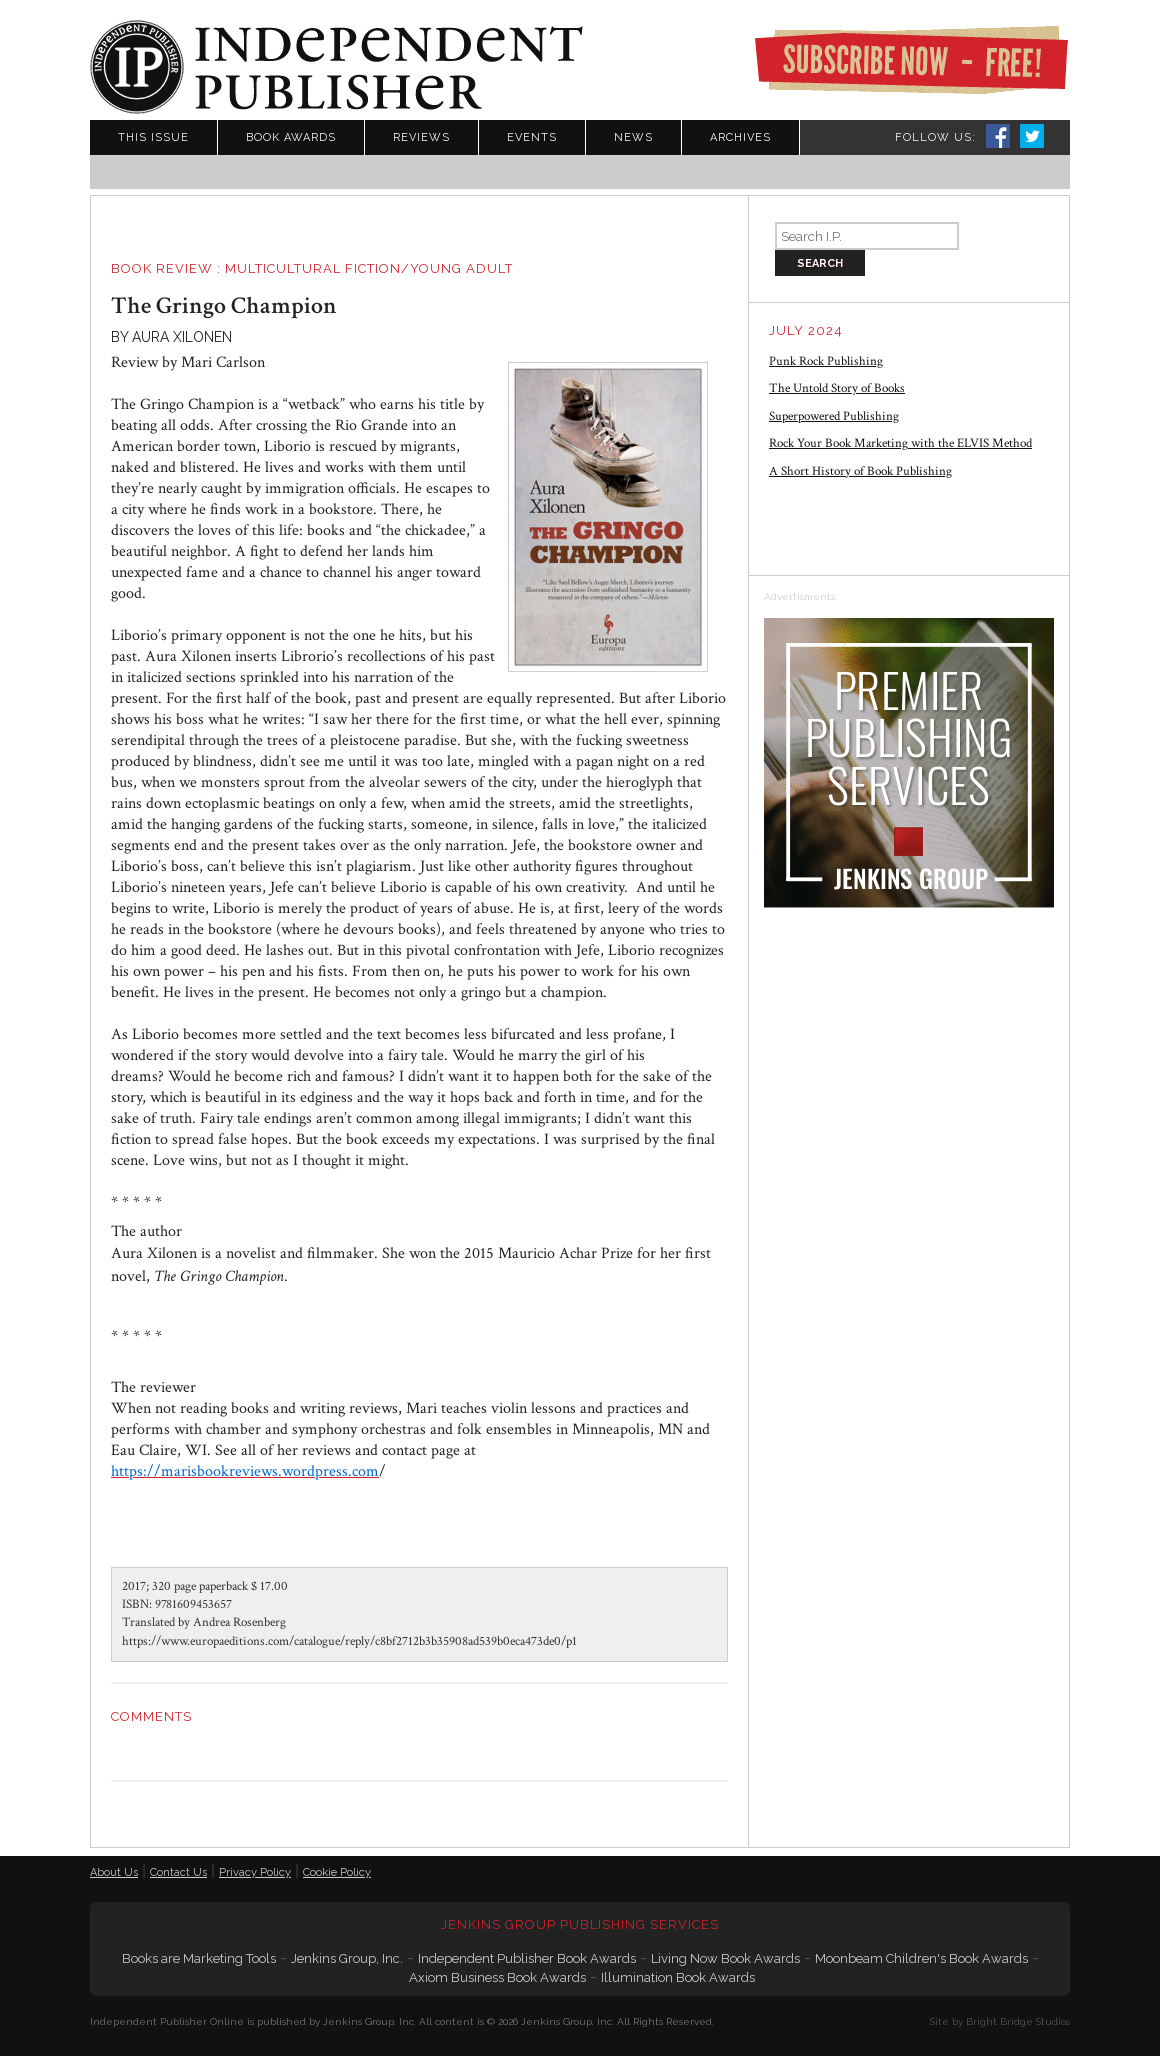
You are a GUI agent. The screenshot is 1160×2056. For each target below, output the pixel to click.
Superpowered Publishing (834, 416)
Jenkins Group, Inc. (347, 1958)
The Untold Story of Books (837, 388)
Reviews (421, 137)
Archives (740, 137)
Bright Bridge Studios (1018, 2021)
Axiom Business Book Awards (497, 1977)
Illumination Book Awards (678, 1977)
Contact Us (178, 1872)
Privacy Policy (255, 1872)
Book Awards (291, 137)
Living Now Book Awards (725, 1958)
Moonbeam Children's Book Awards (921, 1958)
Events (532, 137)
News (633, 137)
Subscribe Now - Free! (911, 60)
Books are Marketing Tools (199, 1958)
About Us (114, 1872)
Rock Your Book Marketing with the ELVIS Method (900, 443)
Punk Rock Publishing (826, 361)
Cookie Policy (337, 1872)
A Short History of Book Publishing (860, 471)
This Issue (153, 137)
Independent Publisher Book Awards (527, 1958)
